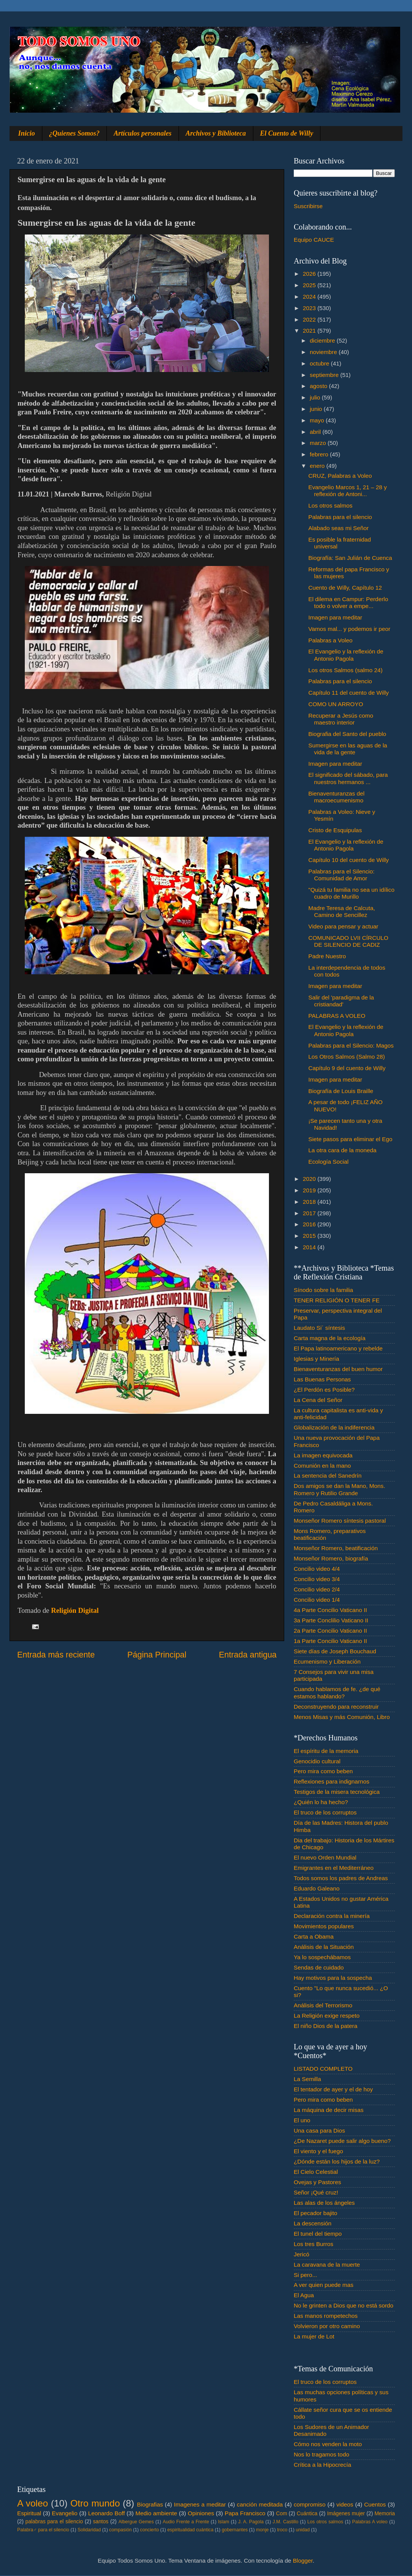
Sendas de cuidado (319, 1967)
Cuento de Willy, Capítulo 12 (345, 587)
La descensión (313, 2223)
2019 (310, 1190)
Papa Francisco (245, 2513)
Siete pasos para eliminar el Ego (350, 1139)
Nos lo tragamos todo (321, 2454)
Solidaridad (89, 2529)
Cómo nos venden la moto (328, 2444)
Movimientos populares (324, 1926)
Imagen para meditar (335, 617)
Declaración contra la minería (332, 1916)
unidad (303, 2529)
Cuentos (375, 2504)
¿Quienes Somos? (74, 133)
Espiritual (29, 2513)
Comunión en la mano (322, 1465)
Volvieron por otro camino (327, 2326)
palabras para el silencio (54, 2521)
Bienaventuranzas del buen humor (338, 1369)
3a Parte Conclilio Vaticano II (331, 1620)
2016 (310, 1224)
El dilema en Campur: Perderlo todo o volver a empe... (348, 602)
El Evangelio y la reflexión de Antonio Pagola (345, 654)
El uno (302, 2120)
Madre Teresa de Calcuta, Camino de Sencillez (341, 911)
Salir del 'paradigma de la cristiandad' (341, 1000)
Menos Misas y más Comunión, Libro (342, 1717)
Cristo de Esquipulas (335, 830)
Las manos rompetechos (326, 2315)
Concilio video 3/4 (317, 1579)
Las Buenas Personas (322, 1379)
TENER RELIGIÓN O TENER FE (337, 1300)
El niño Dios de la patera (325, 2026)
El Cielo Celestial (316, 2171)
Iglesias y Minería (316, 1358)
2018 (310, 1201)
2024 (310, 296)
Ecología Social (328, 1161)
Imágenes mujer (346, 2513)
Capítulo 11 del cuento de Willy (348, 692)
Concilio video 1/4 (317, 1599)
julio (316, 397)
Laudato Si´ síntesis (319, 1327)
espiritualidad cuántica (190, 2529)
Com (281, 2513)
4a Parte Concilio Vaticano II (330, 1610)
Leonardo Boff (106, 2513)
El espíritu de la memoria (326, 1751)
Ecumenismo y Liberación (327, 1661)
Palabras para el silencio (340, 517)
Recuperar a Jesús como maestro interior (340, 719)
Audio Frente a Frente (186, 2521)
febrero (320, 454)
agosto (319, 386)
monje (262, 2529)
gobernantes (235, 2529)
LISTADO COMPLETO (323, 2068)
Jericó (301, 2254)
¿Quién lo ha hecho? (321, 1802)
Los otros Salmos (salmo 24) (345, 670)
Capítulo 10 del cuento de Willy (348, 860)
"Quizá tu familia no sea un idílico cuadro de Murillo (351, 893)
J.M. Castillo (285, 2521)
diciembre (323, 340)
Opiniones (201, 2513)
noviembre (324, 352)
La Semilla (307, 2079)
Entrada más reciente (56, 1654)
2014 (310, 1247)
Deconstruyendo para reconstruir (336, 1706)
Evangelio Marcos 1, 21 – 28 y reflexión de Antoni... (347, 490)
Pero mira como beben (323, 1771)
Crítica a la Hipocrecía (322, 2464)
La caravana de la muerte (327, 2264)
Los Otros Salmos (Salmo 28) (346, 1056)
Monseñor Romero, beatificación (336, 1548)
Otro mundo (95, 2503)
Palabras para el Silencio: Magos (351, 1045)
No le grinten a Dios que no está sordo (343, 2305)
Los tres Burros (313, 2244)
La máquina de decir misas (329, 2110)
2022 (310, 319)
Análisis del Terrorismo (323, 2005)
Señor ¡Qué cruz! (316, 2192)
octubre (320, 363)
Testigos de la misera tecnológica (337, 1791)
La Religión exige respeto (327, 2015)
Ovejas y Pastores (317, 2182)
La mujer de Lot (314, 2336)
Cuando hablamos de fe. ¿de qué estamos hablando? (337, 1692)
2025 (310, 285)
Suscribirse (308, 206)
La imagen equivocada (323, 1455)
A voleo (32, 2503)
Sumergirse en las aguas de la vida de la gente (347, 748)
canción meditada (260, 2504)
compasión (120, 2529)
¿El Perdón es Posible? (324, 1389)
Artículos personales (143, 133)
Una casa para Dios (319, 2130)
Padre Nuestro (327, 956)
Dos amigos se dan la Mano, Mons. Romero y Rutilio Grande (339, 1489)
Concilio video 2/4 (317, 1589)
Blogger (303, 2560)
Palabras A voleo (370, 2521)
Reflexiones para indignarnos (331, 1781)
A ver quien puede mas (323, 2285)
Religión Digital (75, 1610)
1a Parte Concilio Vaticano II (330, 1641)
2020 (310, 1179)
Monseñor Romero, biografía (331, 1558)
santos (101, 2521)
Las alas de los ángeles (324, 2202)
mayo (318, 420)
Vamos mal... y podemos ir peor (349, 629)
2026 (310, 273)
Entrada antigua (248, 1654)
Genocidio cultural (317, 1761)
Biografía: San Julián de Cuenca (350, 558)
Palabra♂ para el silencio (43, 2529)
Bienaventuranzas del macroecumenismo (336, 797)
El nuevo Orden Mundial (325, 1857)
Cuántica (307, 2513)
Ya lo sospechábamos (322, 1957)
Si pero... (305, 2275)
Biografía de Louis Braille (340, 1091)
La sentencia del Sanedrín (328, 1475)
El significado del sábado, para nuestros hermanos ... (348, 778)
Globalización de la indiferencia (334, 1427)
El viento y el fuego (318, 2151)
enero (318, 465)
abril (316, 432)
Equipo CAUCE (314, 239)
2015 (310, 1235)
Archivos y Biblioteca (216, 133)
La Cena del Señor (318, 1400)
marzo (319, 443)
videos (344, 2504)
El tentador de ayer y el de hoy (333, 2089)
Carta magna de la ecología (329, 1338)
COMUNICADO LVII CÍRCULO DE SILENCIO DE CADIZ (348, 941)
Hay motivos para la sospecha (333, 1977)
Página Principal (157, 1654)
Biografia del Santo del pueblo (347, 734)
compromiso (309, 2504)
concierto (149, 2529)
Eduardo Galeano (317, 1888)
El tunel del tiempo (318, 2233)
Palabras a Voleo (330, 640)
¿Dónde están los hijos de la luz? (337, 2161)
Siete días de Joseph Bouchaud (335, 1651)
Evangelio (64, 2513)
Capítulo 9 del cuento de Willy (346, 1068)
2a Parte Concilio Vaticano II (330, 1630)
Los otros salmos (330, 505)
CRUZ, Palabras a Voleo (340, 475)
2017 (310, 1213)
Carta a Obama (314, 1936)
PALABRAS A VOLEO (336, 1015)
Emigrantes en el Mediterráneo (333, 1867)
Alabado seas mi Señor (338, 528)
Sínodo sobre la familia (323, 1290)
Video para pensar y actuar (343, 926)
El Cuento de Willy (287, 133)
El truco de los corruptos (325, 1812)
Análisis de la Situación (324, 1947)
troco (282, 2529)
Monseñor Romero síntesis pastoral (340, 1520)
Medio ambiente (156, 2513)
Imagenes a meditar (200, 2504)
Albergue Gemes (136, 2521)
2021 (310, 330)
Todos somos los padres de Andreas (341, 1878)
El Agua (304, 2295)
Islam (223, 2521)
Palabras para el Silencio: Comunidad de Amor (341, 874)
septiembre (325, 375)
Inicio (26, 133)
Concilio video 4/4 (317, 1568)
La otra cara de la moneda (342, 1150)
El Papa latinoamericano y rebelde (338, 1348)
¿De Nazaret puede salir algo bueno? (342, 2141)
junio (317, 409)
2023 (310, 308)
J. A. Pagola (251, 2521)
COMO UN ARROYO (335, 704)
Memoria (385, 2513)
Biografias (150, 2504)
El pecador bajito (315, 2213)
